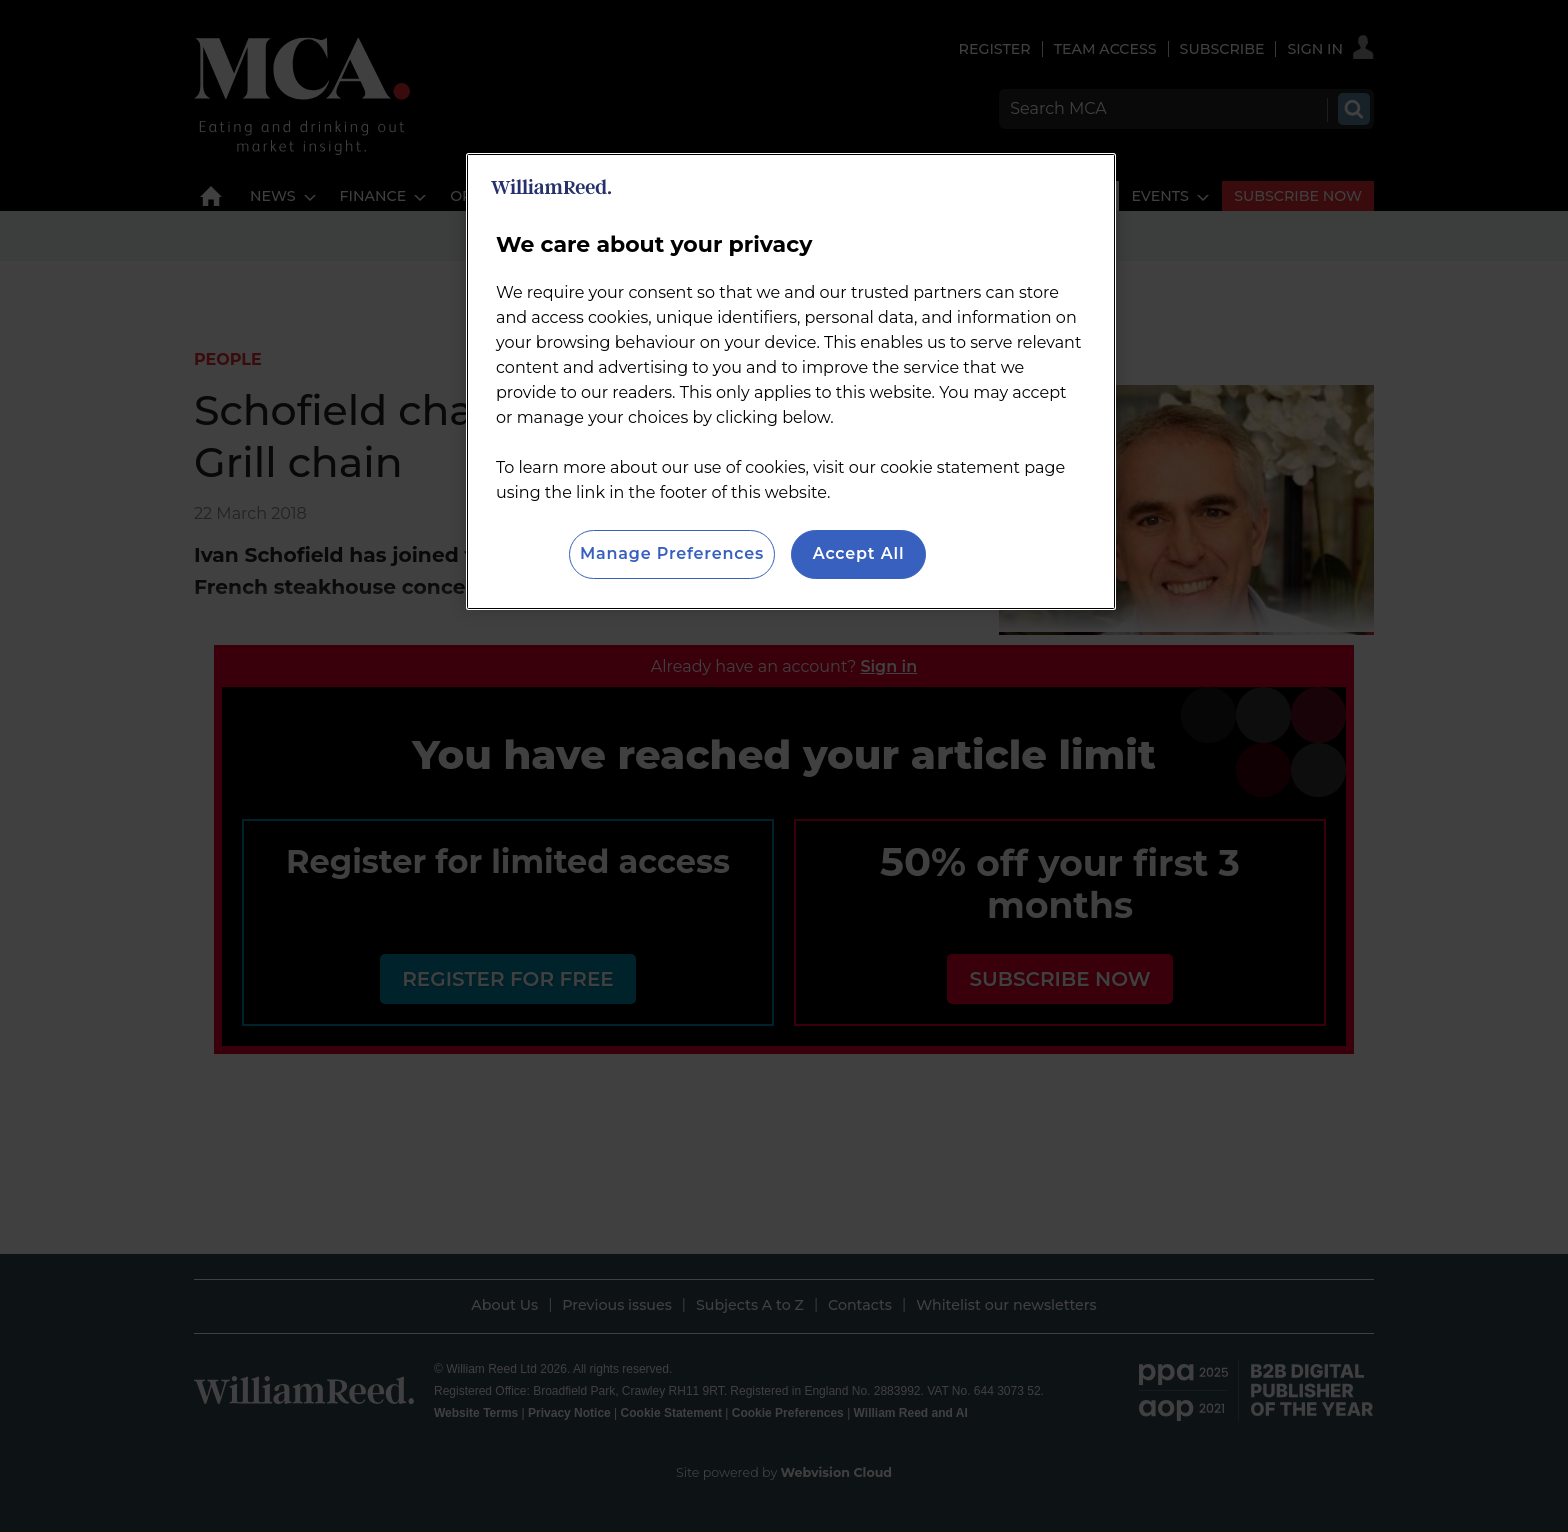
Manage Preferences (672, 553)
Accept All (859, 553)
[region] (791, 381)
